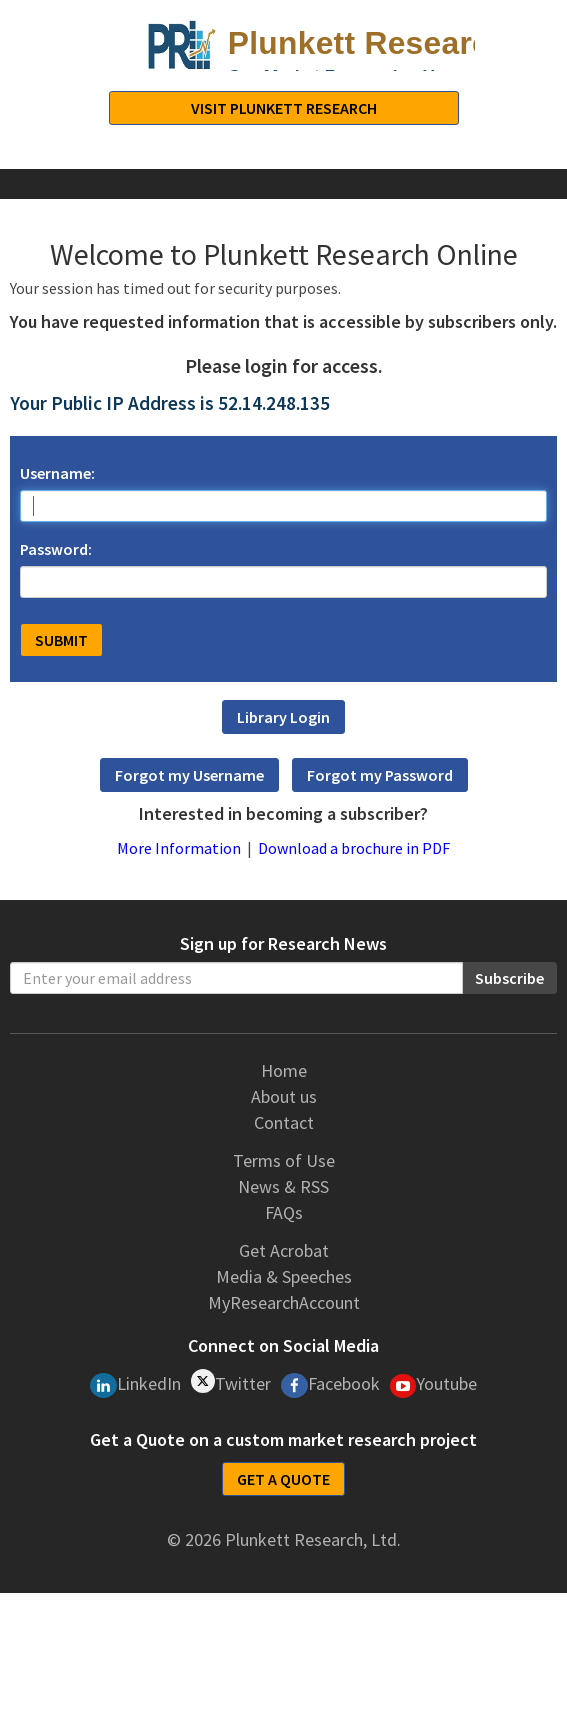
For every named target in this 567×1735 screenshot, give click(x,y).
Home (284, 1070)
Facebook (330, 1385)
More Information (179, 848)
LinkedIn (135, 1385)
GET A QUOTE (283, 1479)
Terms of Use (284, 1160)
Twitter (231, 1382)
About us (284, 1096)
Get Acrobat (284, 1250)
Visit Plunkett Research (284, 108)
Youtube (434, 1385)
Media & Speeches (284, 1276)
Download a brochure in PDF (354, 848)
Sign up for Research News (283, 943)
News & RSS (283, 1186)
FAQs (284, 1212)
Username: (57, 473)
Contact (284, 1122)
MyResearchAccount (284, 1302)
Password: (56, 549)
